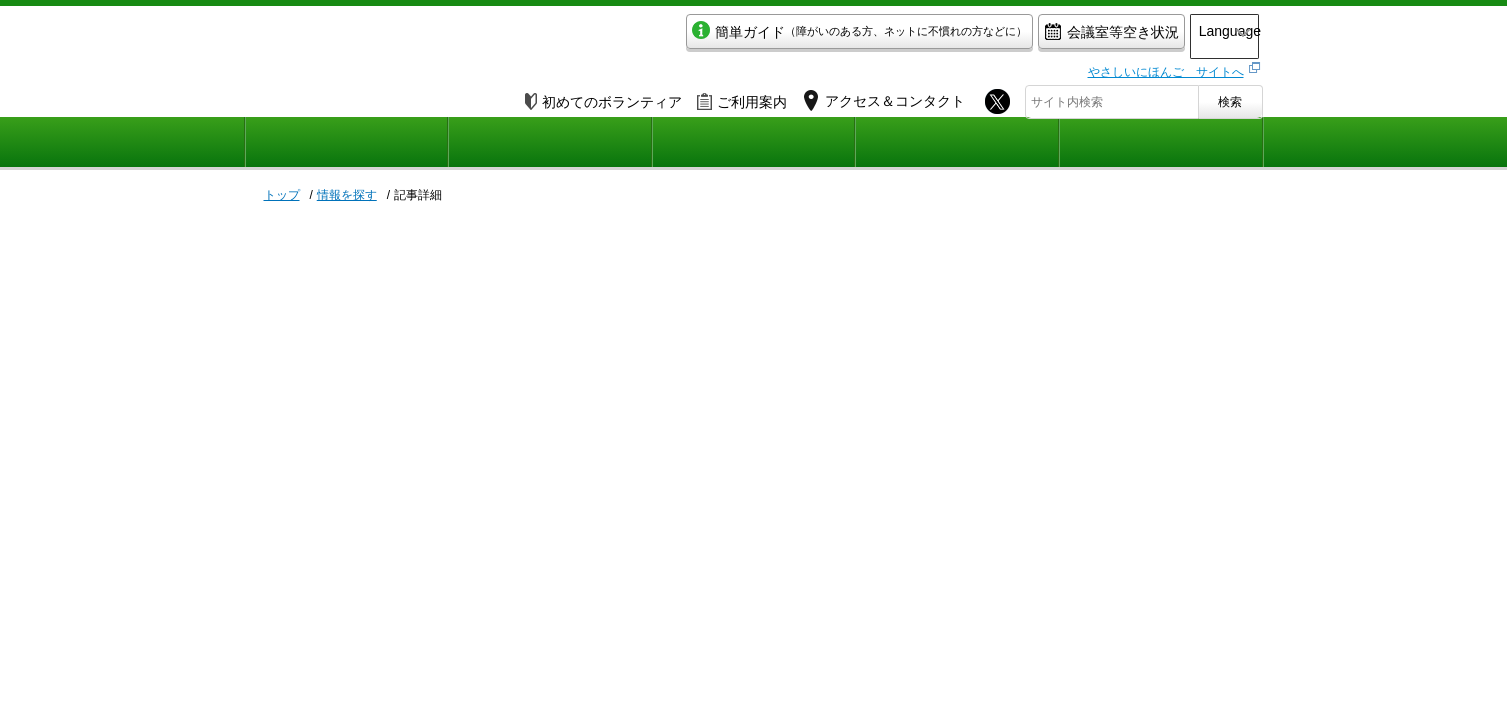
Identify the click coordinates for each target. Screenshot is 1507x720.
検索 (1230, 97)
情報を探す (347, 195)
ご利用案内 (742, 97)
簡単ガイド (787, 36)
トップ (282, 195)
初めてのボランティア (603, 97)
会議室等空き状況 (1039, 36)
